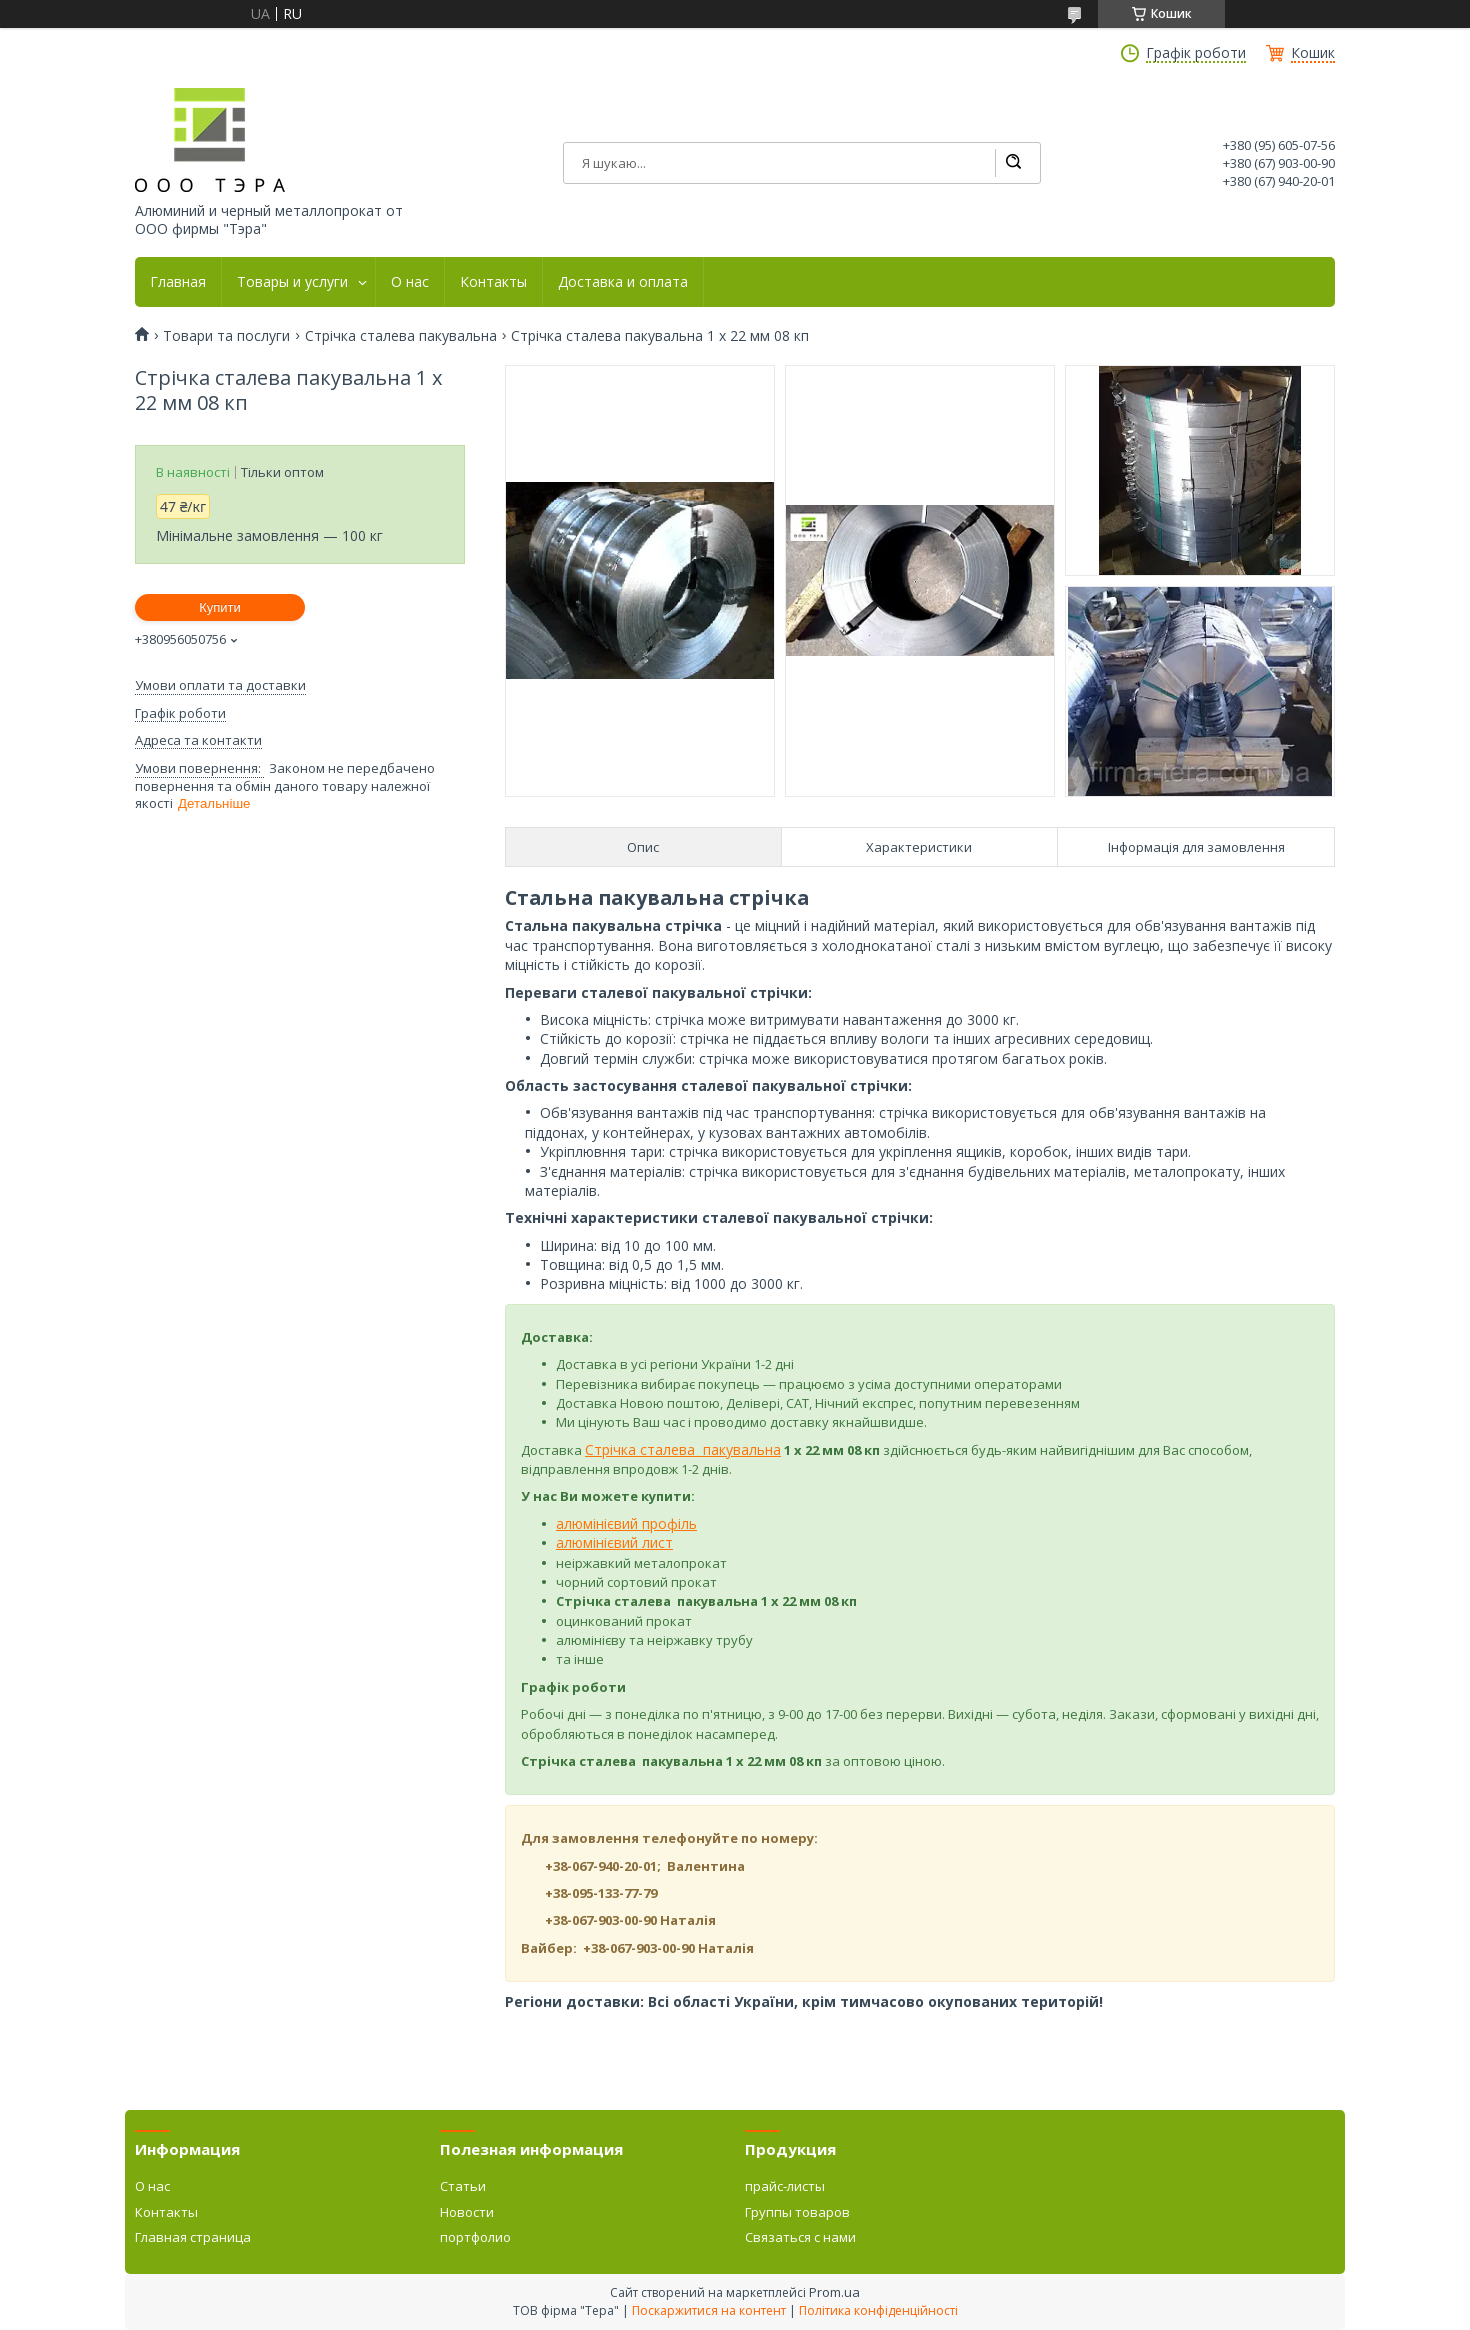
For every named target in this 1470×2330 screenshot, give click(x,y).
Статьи (463, 2186)
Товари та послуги (226, 336)
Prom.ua (834, 2292)
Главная (178, 282)
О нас (410, 282)
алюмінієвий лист (614, 1542)
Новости (467, 2212)
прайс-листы (785, 2186)
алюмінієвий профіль (626, 1523)
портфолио (475, 2237)
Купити (220, 607)
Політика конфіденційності (878, 2310)
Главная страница (193, 2237)
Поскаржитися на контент (709, 2310)
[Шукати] (1013, 163)
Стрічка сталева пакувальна (401, 336)
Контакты (493, 282)
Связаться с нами (800, 2237)
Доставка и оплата (623, 282)
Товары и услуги (292, 282)
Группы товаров (797, 2212)
